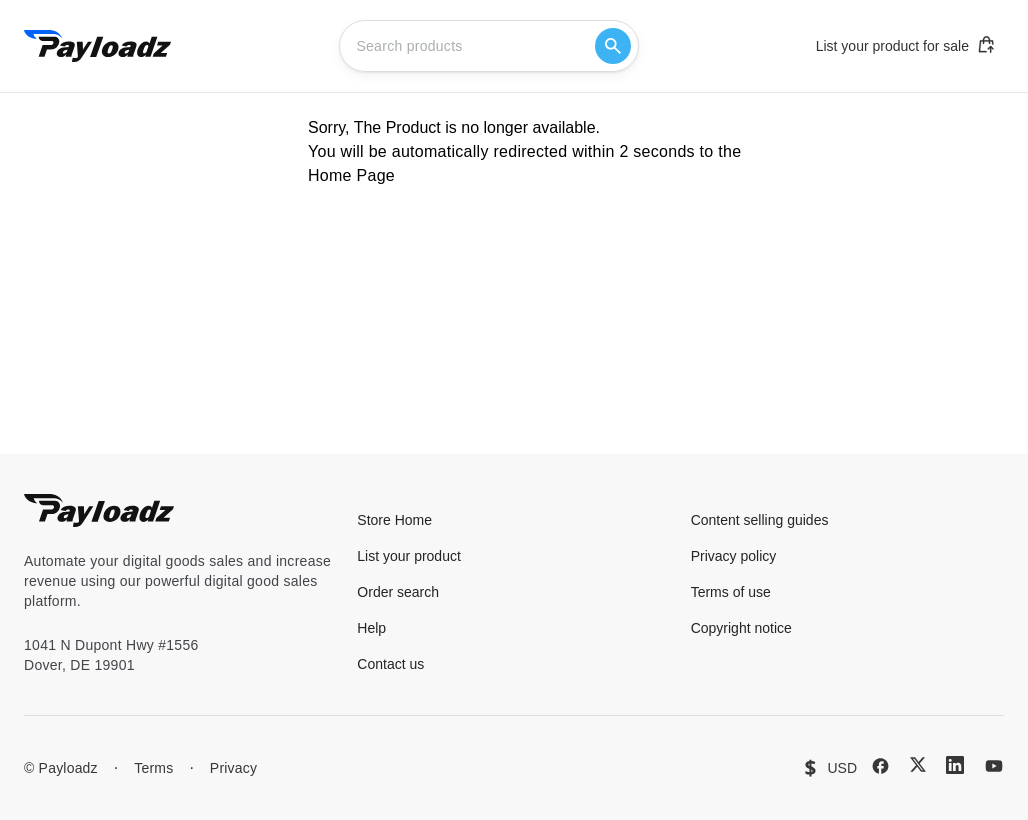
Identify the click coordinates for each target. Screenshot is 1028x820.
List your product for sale (906, 45)
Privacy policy (734, 556)
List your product (409, 556)
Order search (398, 592)
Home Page (351, 175)
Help (371, 628)
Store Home (394, 520)
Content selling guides (760, 520)
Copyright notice (741, 628)
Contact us (390, 664)
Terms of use (731, 592)
